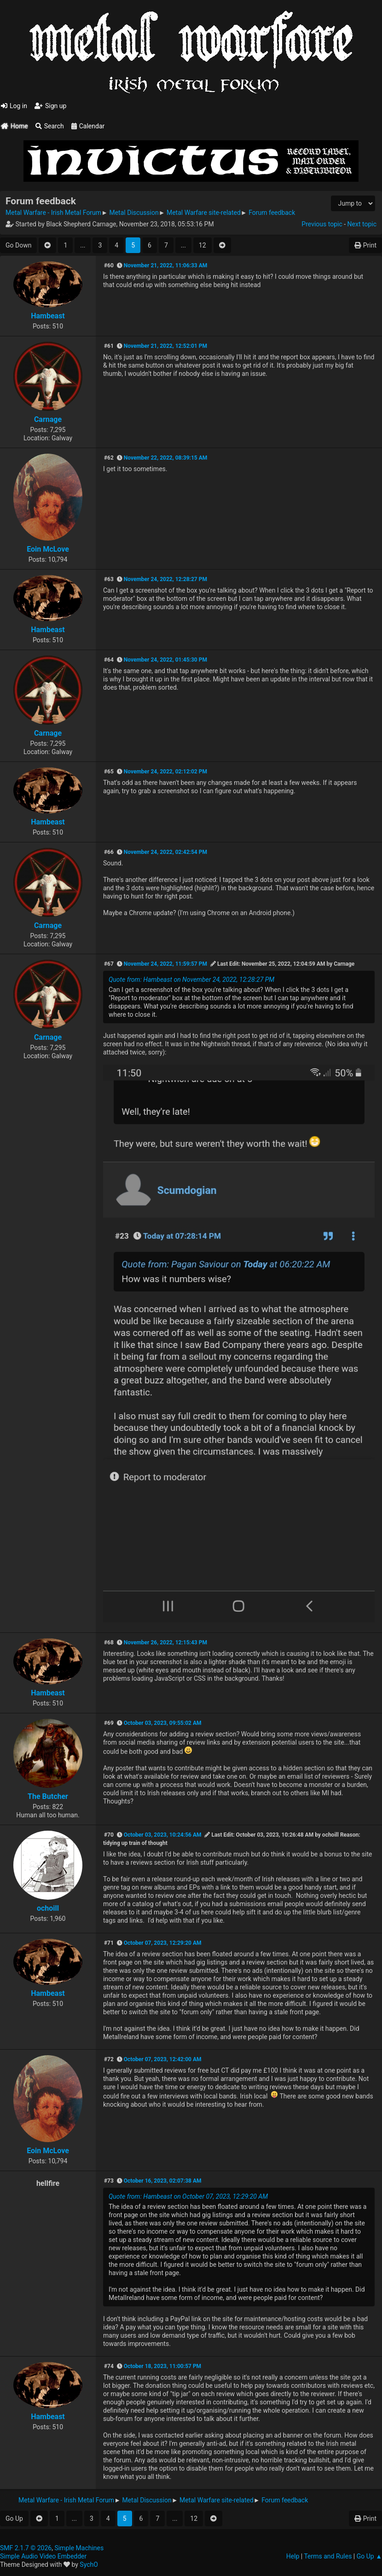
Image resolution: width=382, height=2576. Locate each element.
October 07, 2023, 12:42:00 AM (163, 2059)
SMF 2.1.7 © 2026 (26, 2548)
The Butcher (48, 1796)
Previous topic (321, 224)
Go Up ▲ (369, 2556)
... (82, 245)
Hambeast (48, 315)
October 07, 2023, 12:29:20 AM (163, 1943)
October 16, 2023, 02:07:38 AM (163, 2181)
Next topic (361, 224)
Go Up (14, 2518)
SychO (89, 2564)
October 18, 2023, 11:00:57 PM (162, 2366)
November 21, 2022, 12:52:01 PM (165, 346)
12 (202, 245)
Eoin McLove (48, 549)
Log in (14, 105)
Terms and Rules (328, 2556)
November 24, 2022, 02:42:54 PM (165, 852)
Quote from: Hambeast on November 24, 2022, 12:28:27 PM (191, 979)
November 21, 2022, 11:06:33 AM (165, 265)
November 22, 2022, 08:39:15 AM (165, 458)
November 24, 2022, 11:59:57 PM (165, 964)
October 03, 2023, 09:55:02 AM (163, 1723)
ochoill (48, 1908)
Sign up (50, 105)
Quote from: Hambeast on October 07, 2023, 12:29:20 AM (188, 2196)
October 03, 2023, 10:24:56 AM (163, 1835)
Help (293, 2556)
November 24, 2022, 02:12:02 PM (165, 771)
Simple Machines (79, 2548)
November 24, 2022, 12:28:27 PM (165, 579)
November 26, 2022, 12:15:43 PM (165, 1642)
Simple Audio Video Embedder (43, 2556)
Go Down (18, 245)
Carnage (48, 419)
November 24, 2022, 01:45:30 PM (165, 660)
